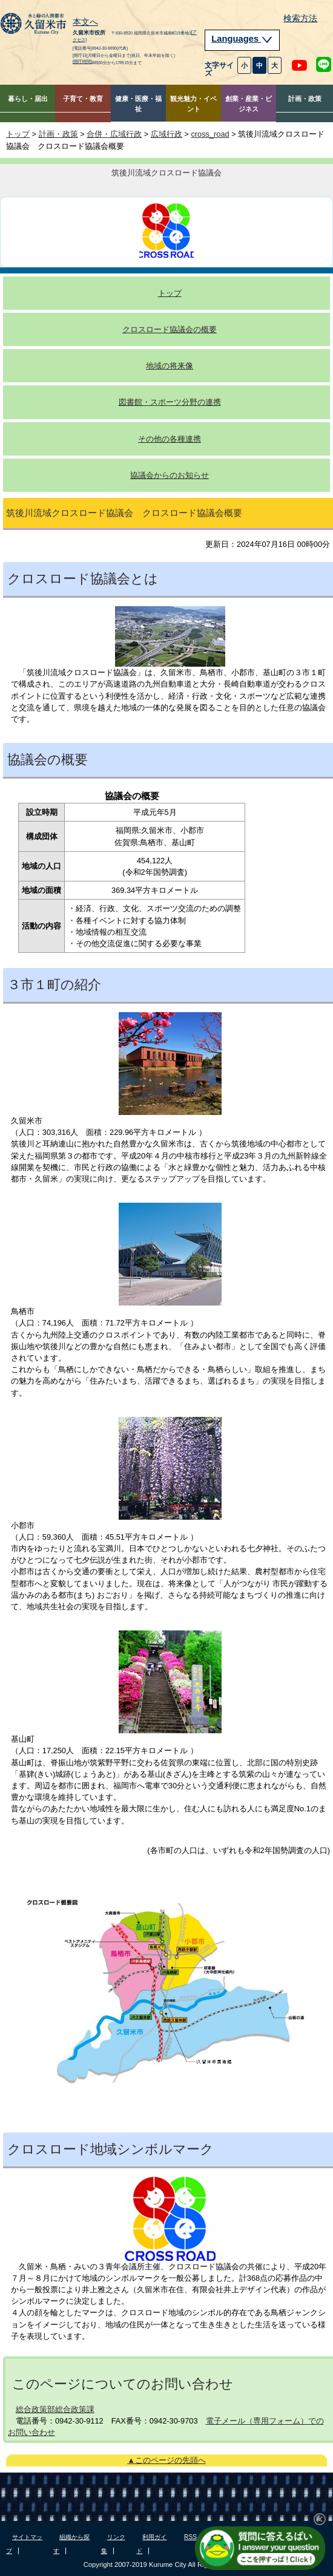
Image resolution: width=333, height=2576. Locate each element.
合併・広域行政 (114, 134)
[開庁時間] (82, 61)
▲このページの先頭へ (166, 2460)
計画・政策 (304, 98)
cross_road (210, 134)
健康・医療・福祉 (138, 104)
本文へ (85, 22)
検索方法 (300, 18)
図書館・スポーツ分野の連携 (170, 402)
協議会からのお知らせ (169, 475)
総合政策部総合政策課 (55, 2409)
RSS (190, 2537)
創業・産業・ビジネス (248, 104)
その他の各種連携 (169, 438)
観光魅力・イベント (193, 104)
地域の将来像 (169, 365)
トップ (18, 134)
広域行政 (166, 134)
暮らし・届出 (28, 98)
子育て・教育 (83, 98)
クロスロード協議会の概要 (169, 329)
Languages (242, 39)
